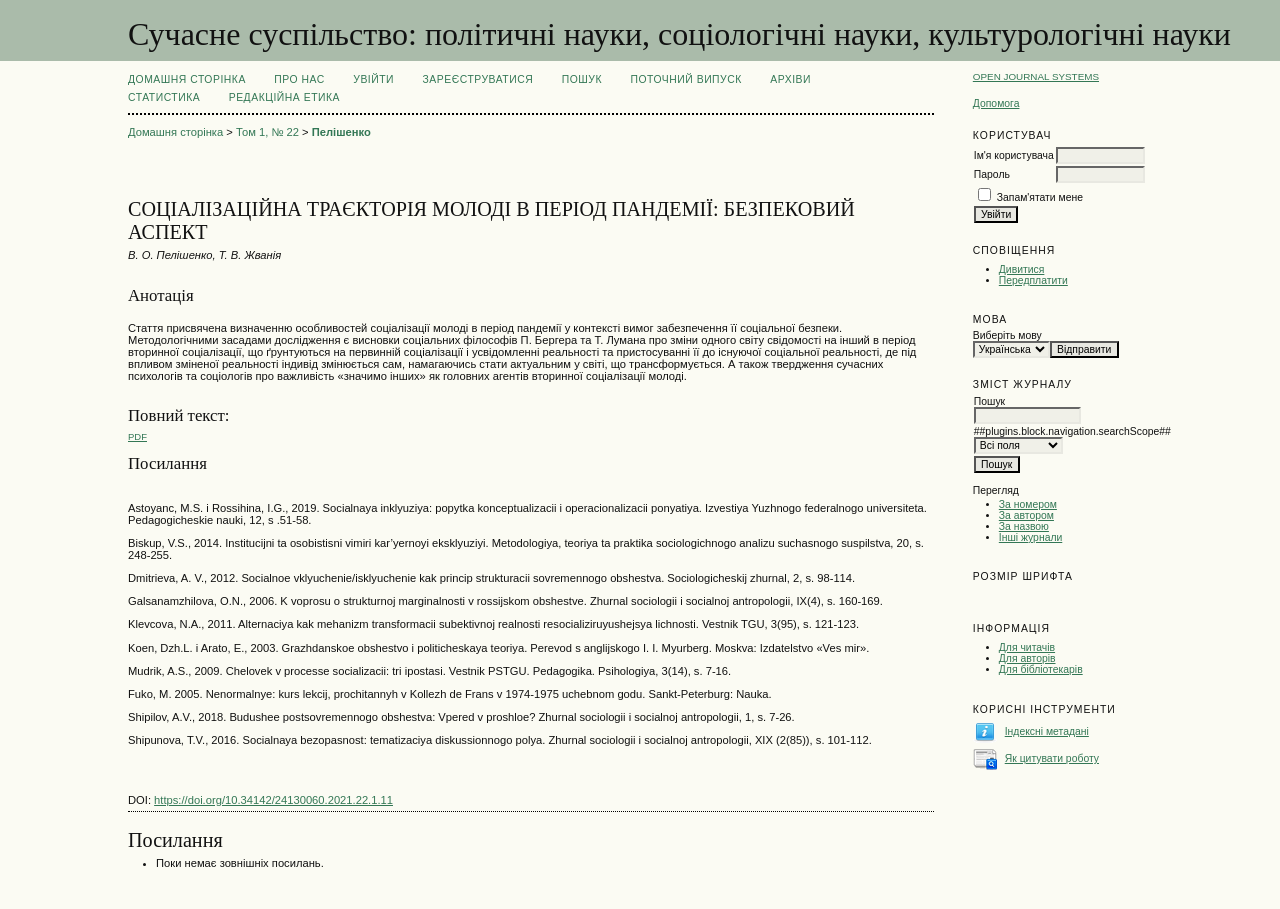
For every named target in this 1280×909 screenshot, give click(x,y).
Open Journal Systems (1036, 76)
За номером (1028, 504)
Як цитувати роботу (1052, 758)
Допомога (996, 103)
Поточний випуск (685, 79)
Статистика (164, 97)
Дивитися (1022, 269)
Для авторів (1027, 658)
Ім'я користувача (1014, 155)
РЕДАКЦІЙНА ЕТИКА (284, 97)
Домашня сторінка (187, 79)
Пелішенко (341, 132)
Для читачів (1027, 647)
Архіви (790, 79)
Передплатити (1033, 280)
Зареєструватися (478, 79)
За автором (1026, 515)
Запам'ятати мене (1040, 197)
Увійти (373, 79)
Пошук (582, 79)
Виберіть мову (1007, 335)
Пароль (992, 174)
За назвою (1024, 526)
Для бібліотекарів (1041, 669)
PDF (137, 436)
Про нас (299, 79)
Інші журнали (1030, 537)
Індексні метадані (1047, 731)
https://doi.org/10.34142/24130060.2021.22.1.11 (273, 800)
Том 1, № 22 (267, 132)
